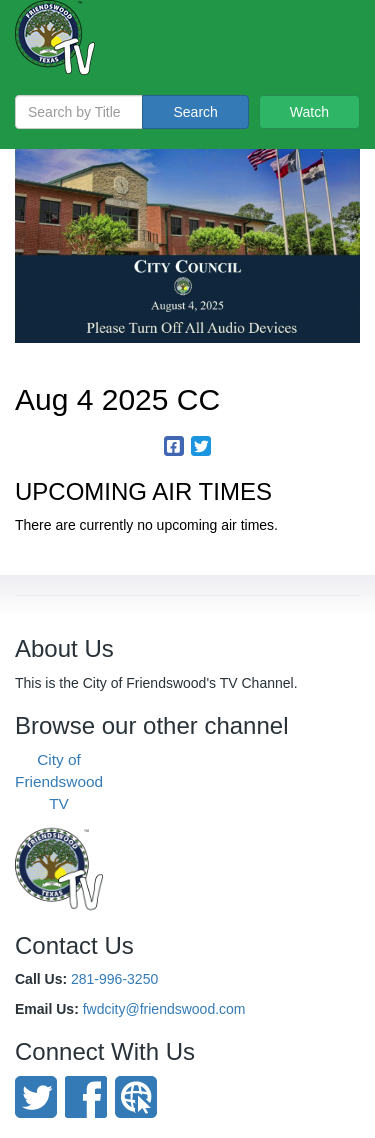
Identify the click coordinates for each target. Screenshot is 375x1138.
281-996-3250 (114, 979)
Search (195, 112)
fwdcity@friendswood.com (164, 1009)
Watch (309, 112)
